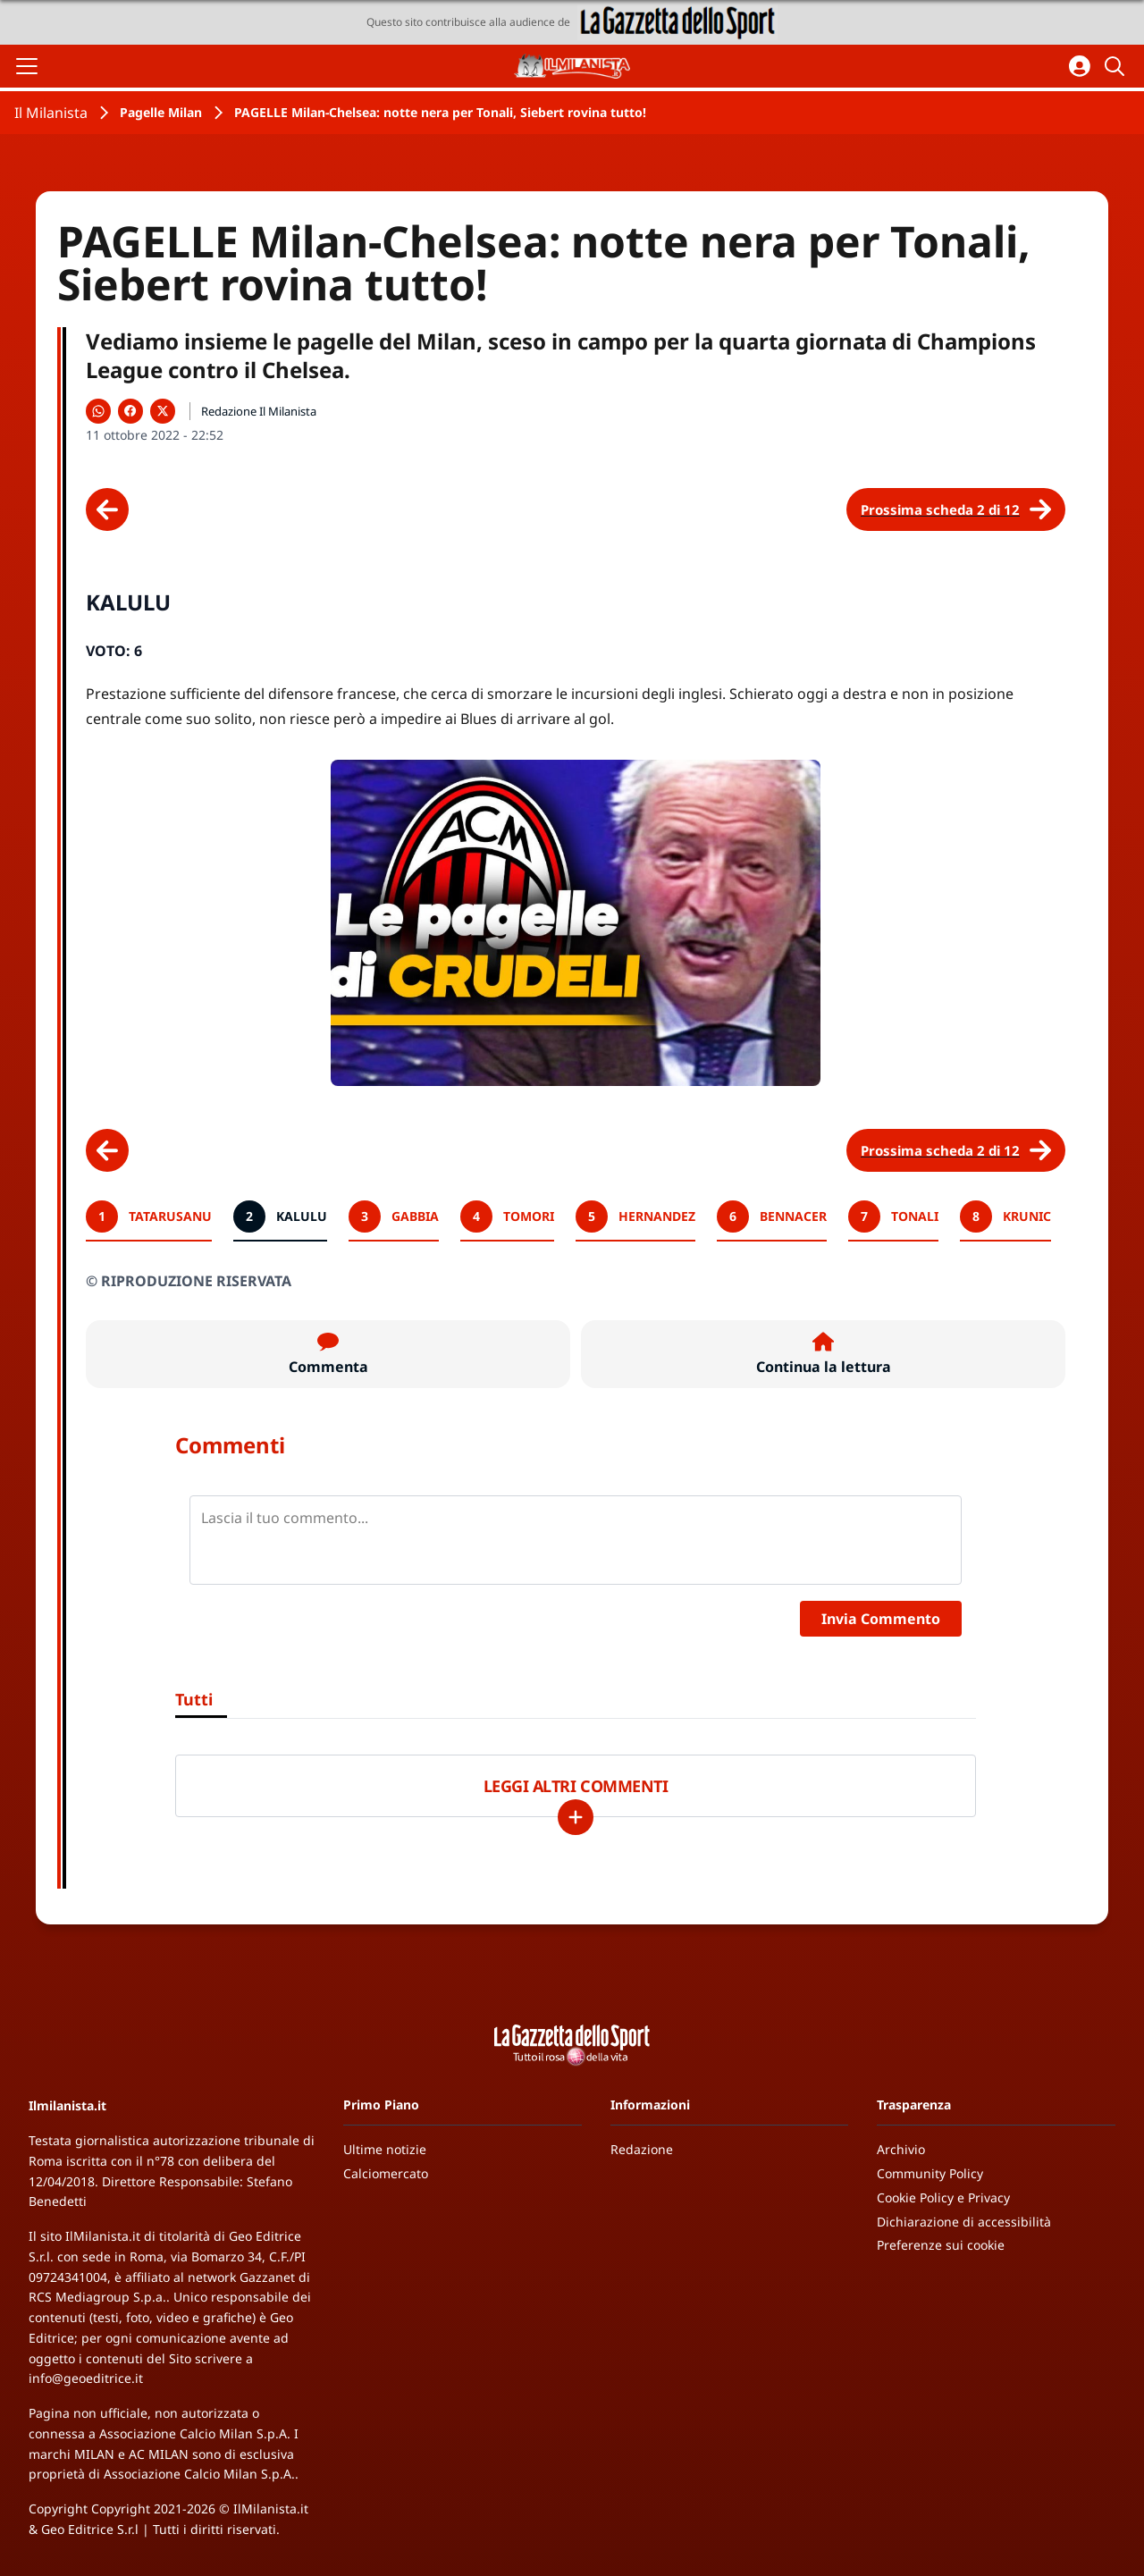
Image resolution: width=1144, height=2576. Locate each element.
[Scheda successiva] (955, 509)
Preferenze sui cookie (941, 2244)
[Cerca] (1117, 66)
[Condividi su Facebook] (130, 411)
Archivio (901, 2149)
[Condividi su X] (162, 411)
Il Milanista (51, 112)
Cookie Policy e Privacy (943, 2197)
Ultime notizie (384, 2149)
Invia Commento (880, 1619)
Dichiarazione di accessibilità (964, 2221)
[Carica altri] (575, 1817)
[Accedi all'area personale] (1079, 66)
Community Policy (930, 2173)
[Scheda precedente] (107, 509)
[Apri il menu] (26, 66)
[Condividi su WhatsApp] (98, 411)
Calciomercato (385, 2173)
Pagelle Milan (161, 112)
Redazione (641, 2149)
